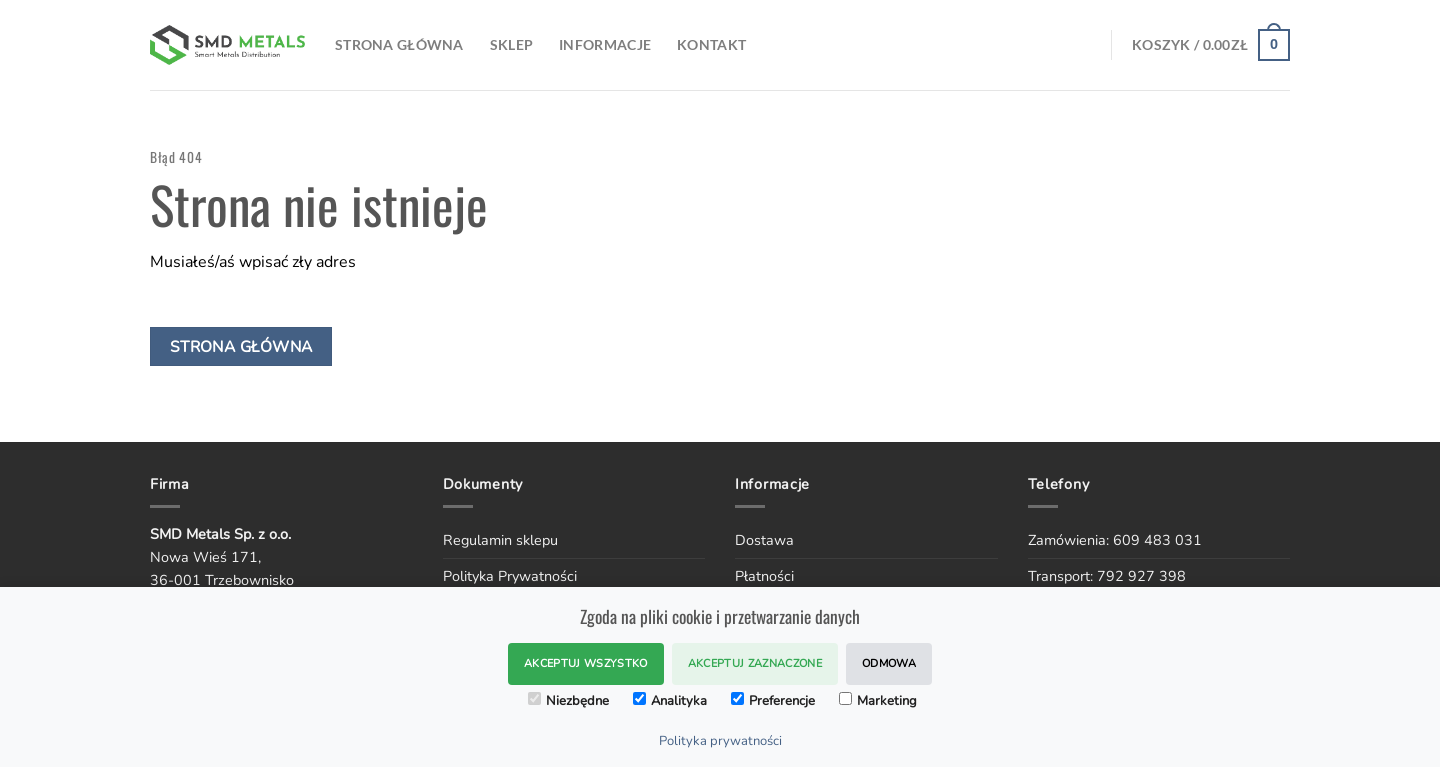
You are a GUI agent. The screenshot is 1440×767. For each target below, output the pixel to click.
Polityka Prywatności (510, 576)
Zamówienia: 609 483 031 (1115, 540)
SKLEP (511, 44)
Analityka (670, 701)
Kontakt (711, 44)
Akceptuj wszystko (586, 663)
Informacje (605, 44)
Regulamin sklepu (500, 540)
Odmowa (889, 663)
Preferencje (773, 701)
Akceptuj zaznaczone (755, 663)
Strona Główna (399, 44)
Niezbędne (568, 701)
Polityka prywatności (720, 741)
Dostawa (764, 540)
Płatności (764, 576)
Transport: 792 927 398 (1107, 576)
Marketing (878, 701)
